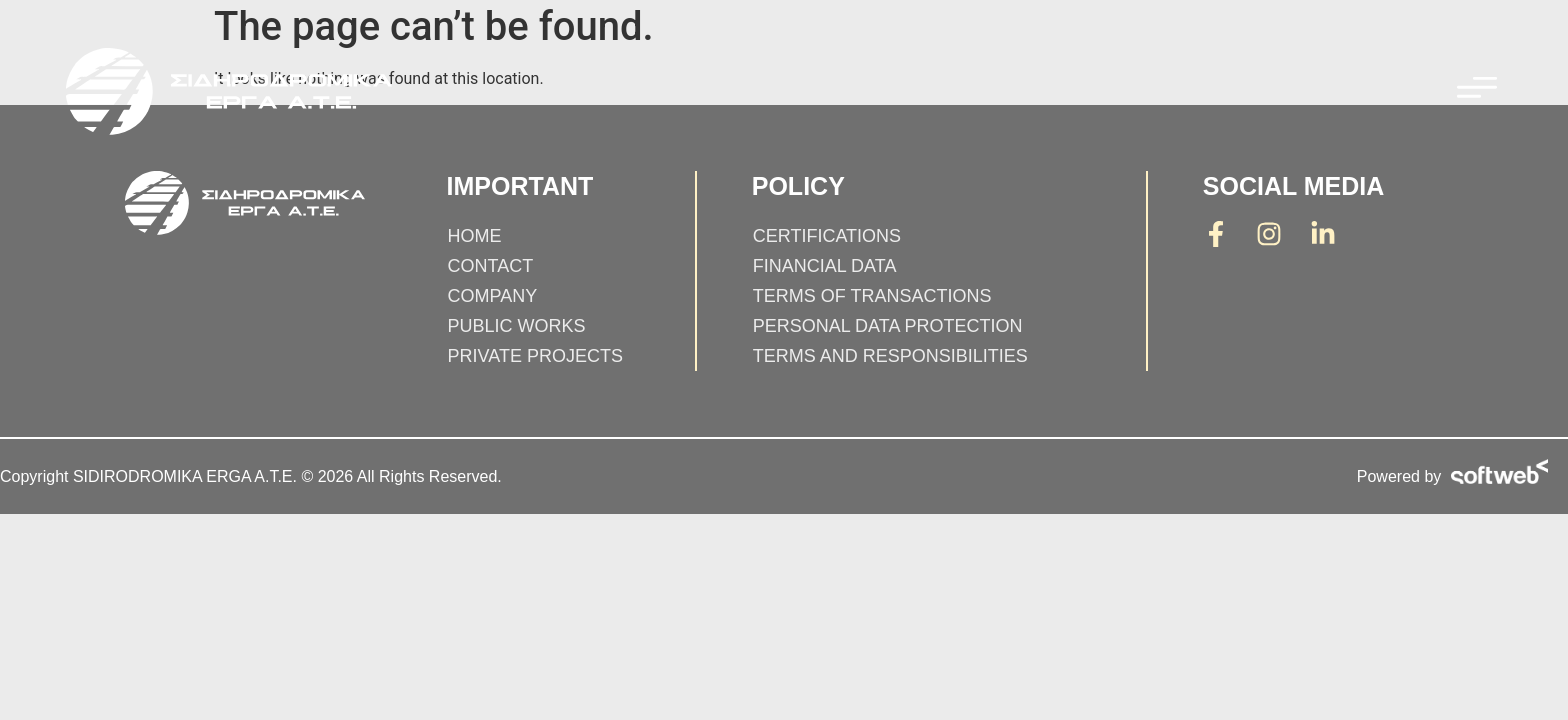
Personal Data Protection (888, 326)
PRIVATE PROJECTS (535, 356)
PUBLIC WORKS (517, 326)
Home (475, 236)
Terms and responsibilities (890, 356)
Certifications (827, 236)
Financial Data (825, 266)
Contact (491, 266)
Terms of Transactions (872, 296)
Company (493, 296)
